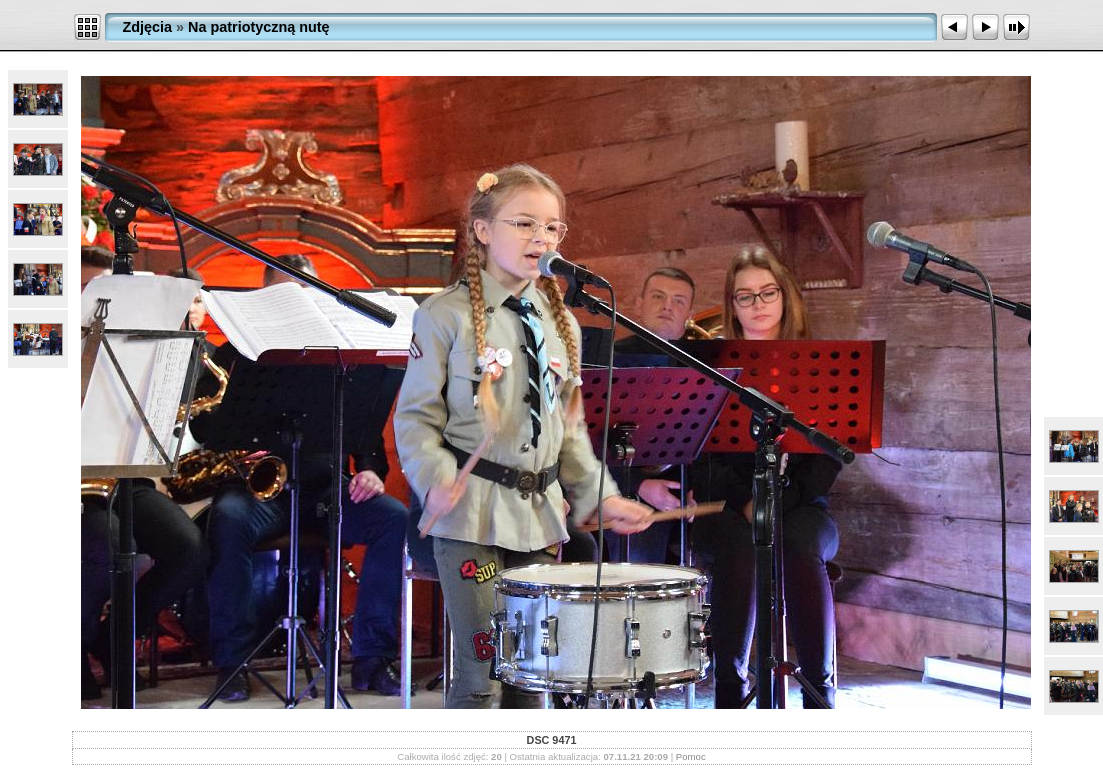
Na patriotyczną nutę (259, 27)
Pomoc (691, 756)
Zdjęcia (148, 27)
